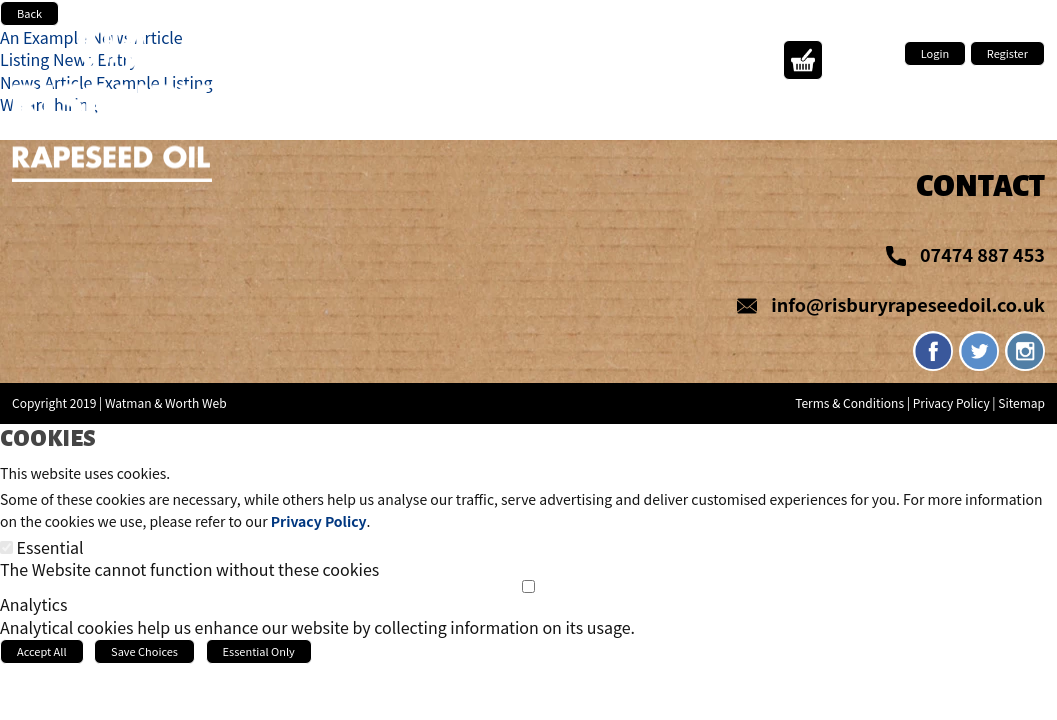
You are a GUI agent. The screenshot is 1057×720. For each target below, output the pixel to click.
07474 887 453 (982, 254)
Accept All (42, 651)
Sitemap (1021, 402)
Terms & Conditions (849, 402)
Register (1007, 53)
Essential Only (259, 651)
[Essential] (6, 547)
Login (935, 53)
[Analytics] (528, 586)
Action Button (803, 60)
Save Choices (144, 651)
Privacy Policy (951, 402)
